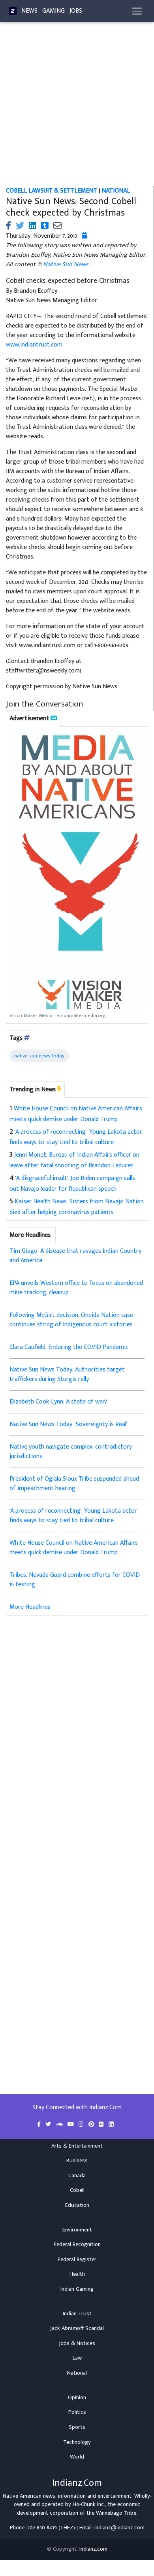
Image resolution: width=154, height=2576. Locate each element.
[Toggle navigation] (137, 11)
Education (77, 2205)
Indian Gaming (77, 2289)
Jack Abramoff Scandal (77, 2328)
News (29, 11)
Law (77, 2358)
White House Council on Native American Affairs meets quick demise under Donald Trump (75, 1114)
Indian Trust (77, 2313)
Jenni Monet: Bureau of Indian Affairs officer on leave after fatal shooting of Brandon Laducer (74, 1160)
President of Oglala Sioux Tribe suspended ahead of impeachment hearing (74, 1484)
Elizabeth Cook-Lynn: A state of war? (58, 1401)
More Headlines (30, 1607)
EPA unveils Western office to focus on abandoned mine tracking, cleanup (76, 1288)
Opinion (77, 2397)
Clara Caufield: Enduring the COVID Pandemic (68, 1347)
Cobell (77, 2190)
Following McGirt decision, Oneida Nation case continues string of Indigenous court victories (71, 1320)
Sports (77, 2427)
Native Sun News (65, 264)
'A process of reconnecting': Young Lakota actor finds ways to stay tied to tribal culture (75, 1137)
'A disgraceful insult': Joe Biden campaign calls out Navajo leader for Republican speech (72, 1183)
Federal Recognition (77, 2244)
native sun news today (39, 1055)
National (77, 2373)
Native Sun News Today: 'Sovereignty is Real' (68, 1424)
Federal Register (77, 2259)
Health (77, 2274)
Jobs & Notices (77, 2343)
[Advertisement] (74, 109)
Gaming (53, 11)
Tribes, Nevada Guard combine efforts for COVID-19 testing (75, 1580)
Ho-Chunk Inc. (89, 2504)
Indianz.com (93, 2549)
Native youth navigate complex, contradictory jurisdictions (70, 1451)
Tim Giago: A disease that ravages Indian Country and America (75, 1256)
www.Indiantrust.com (34, 344)
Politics (77, 2412)
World (77, 2457)
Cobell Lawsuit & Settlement (51, 191)
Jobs (75, 11)
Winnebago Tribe (116, 2513)
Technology (77, 2442)
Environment (77, 2230)
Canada (77, 2175)
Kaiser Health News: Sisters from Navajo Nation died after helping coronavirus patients (76, 1207)
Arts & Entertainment (77, 2146)
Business (77, 2160)
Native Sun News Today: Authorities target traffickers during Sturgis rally (67, 1374)
